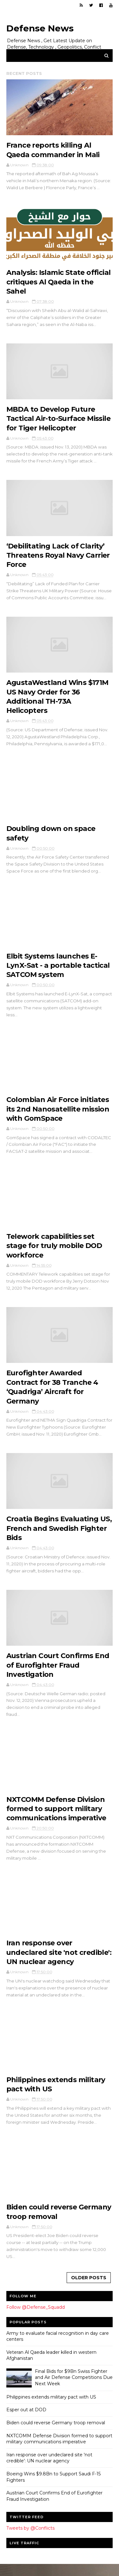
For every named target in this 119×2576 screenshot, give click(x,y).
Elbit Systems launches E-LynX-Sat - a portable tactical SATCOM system (58, 970)
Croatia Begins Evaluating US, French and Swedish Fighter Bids (59, 1535)
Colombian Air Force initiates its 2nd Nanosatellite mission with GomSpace (57, 1114)
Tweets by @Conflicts (30, 2538)
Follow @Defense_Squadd (35, 2317)
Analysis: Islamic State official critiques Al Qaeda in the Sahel (58, 283)
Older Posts (88, 2288)
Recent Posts (24, 73)
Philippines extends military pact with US (51, 2407)
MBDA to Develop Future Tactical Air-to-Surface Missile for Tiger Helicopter (58, 421)
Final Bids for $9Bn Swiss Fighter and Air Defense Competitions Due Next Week (74, 2388)
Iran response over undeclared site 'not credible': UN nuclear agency (59, 1961)
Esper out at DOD (26, 2420)
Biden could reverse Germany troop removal (55, 2433)
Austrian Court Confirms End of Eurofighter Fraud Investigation (58, 1672)
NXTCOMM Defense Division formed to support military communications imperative (56, 1817)
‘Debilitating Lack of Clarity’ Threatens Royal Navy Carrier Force (58, 558)
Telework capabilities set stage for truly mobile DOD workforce (54, 1251)
